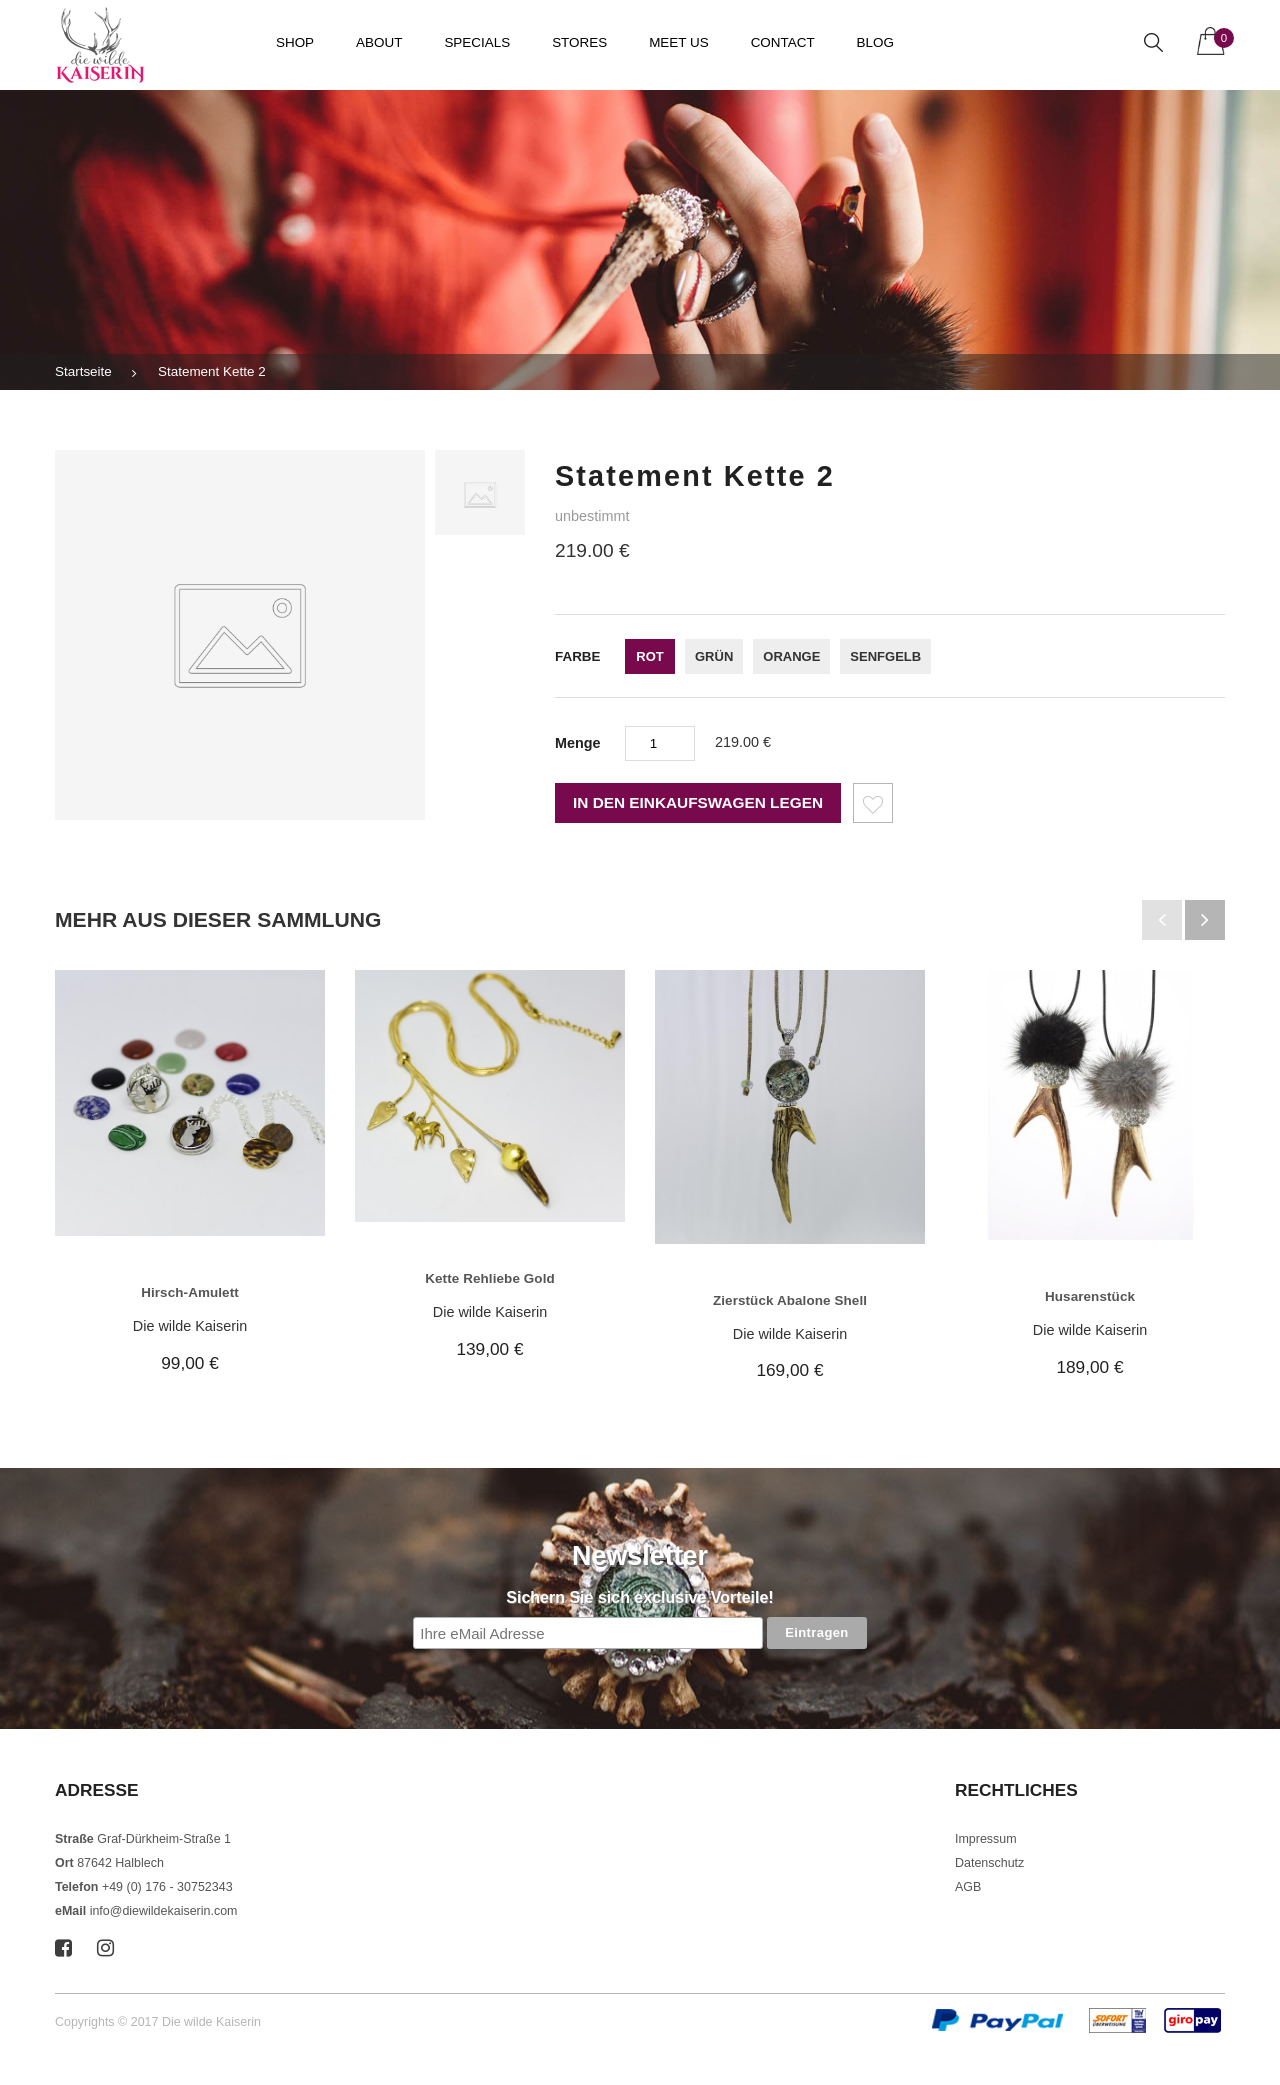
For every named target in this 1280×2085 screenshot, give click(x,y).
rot (649, 656)
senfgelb (885, 656)
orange (791, 656)
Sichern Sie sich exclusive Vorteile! (639, 1597)
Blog (875, 42)
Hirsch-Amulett (190, 1292)
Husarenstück (1090, 1296)
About (379, 42)
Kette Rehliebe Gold (490, 1278)
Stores (579, 42)
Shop (295, 42)
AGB (968, 1887)
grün (714, 656)
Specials (477, 42)
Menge (578, 743)
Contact (783, 42)
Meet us (679, 42)
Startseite (83, 371)
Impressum (986, 1839)
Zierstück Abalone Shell (790, 1300)
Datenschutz (989, 1863)
